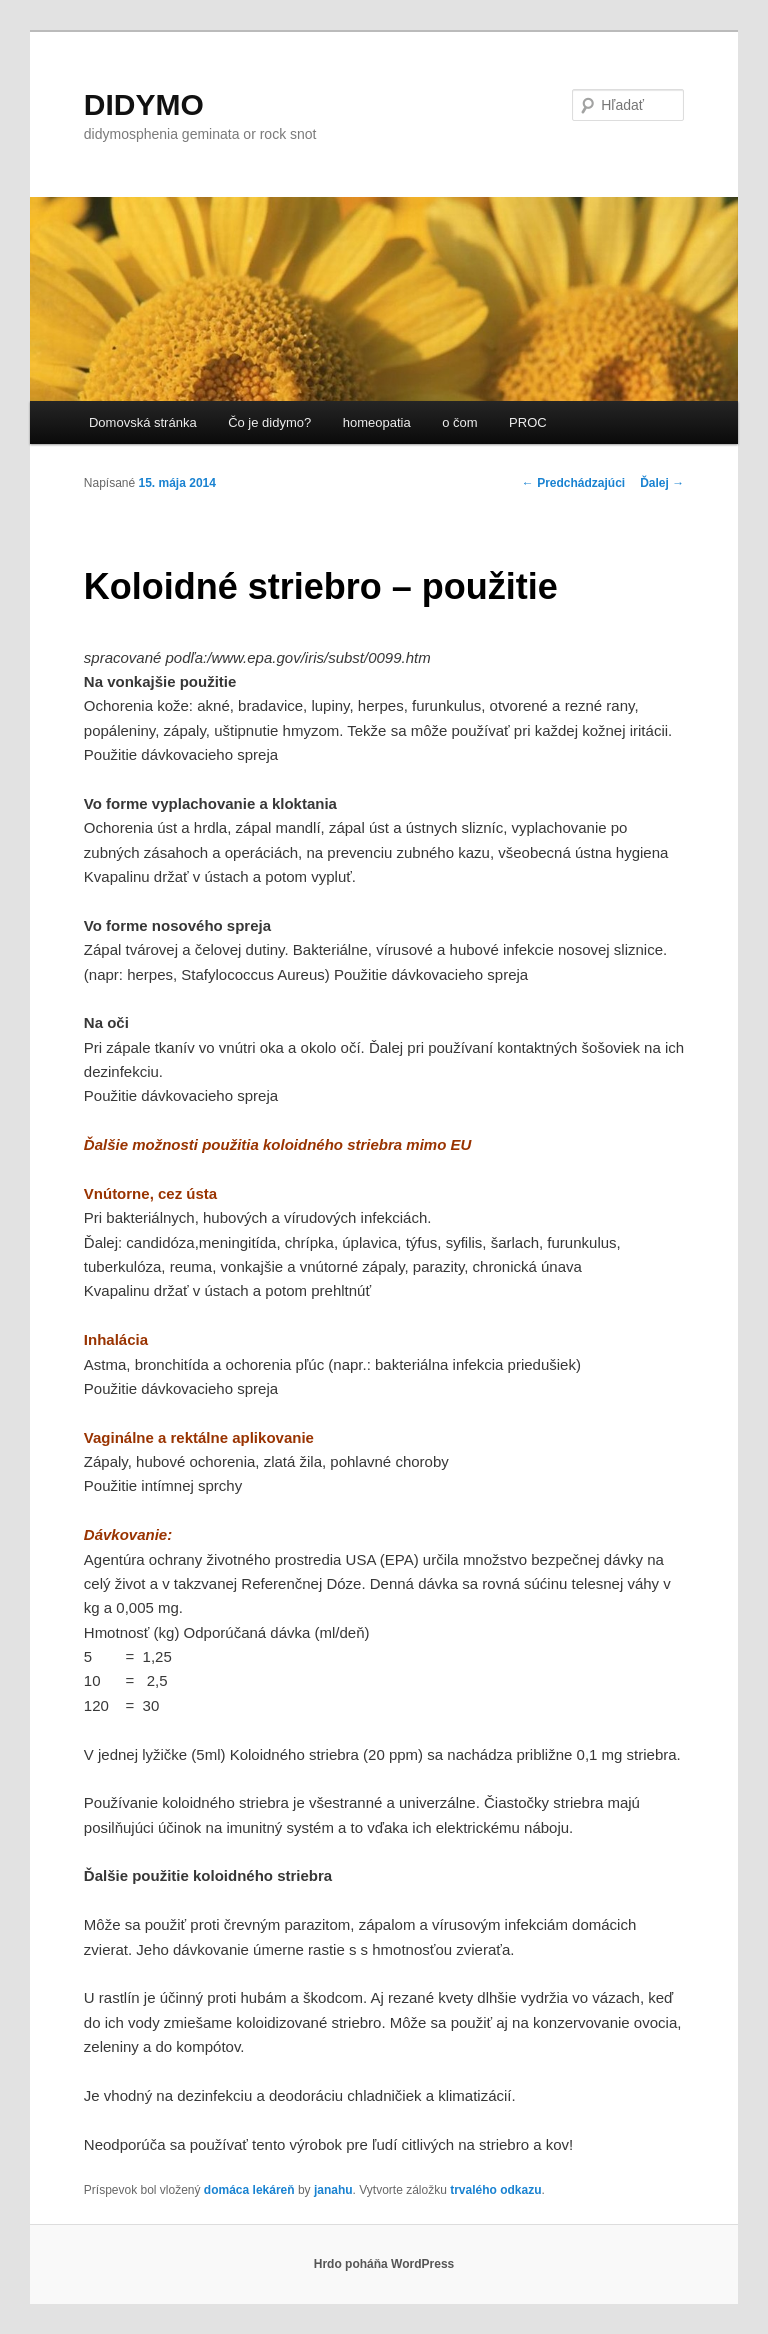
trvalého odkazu (495, 2190)
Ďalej (662, 483)
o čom (459, 422)
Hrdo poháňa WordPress (384, 2264)
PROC (528, 422)
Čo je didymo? (269, 422)
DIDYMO (144, 104)
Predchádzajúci (573, 483)
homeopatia (377, 422)
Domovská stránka (143, 422)
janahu (333, 2190)
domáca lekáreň (249, 2190)
